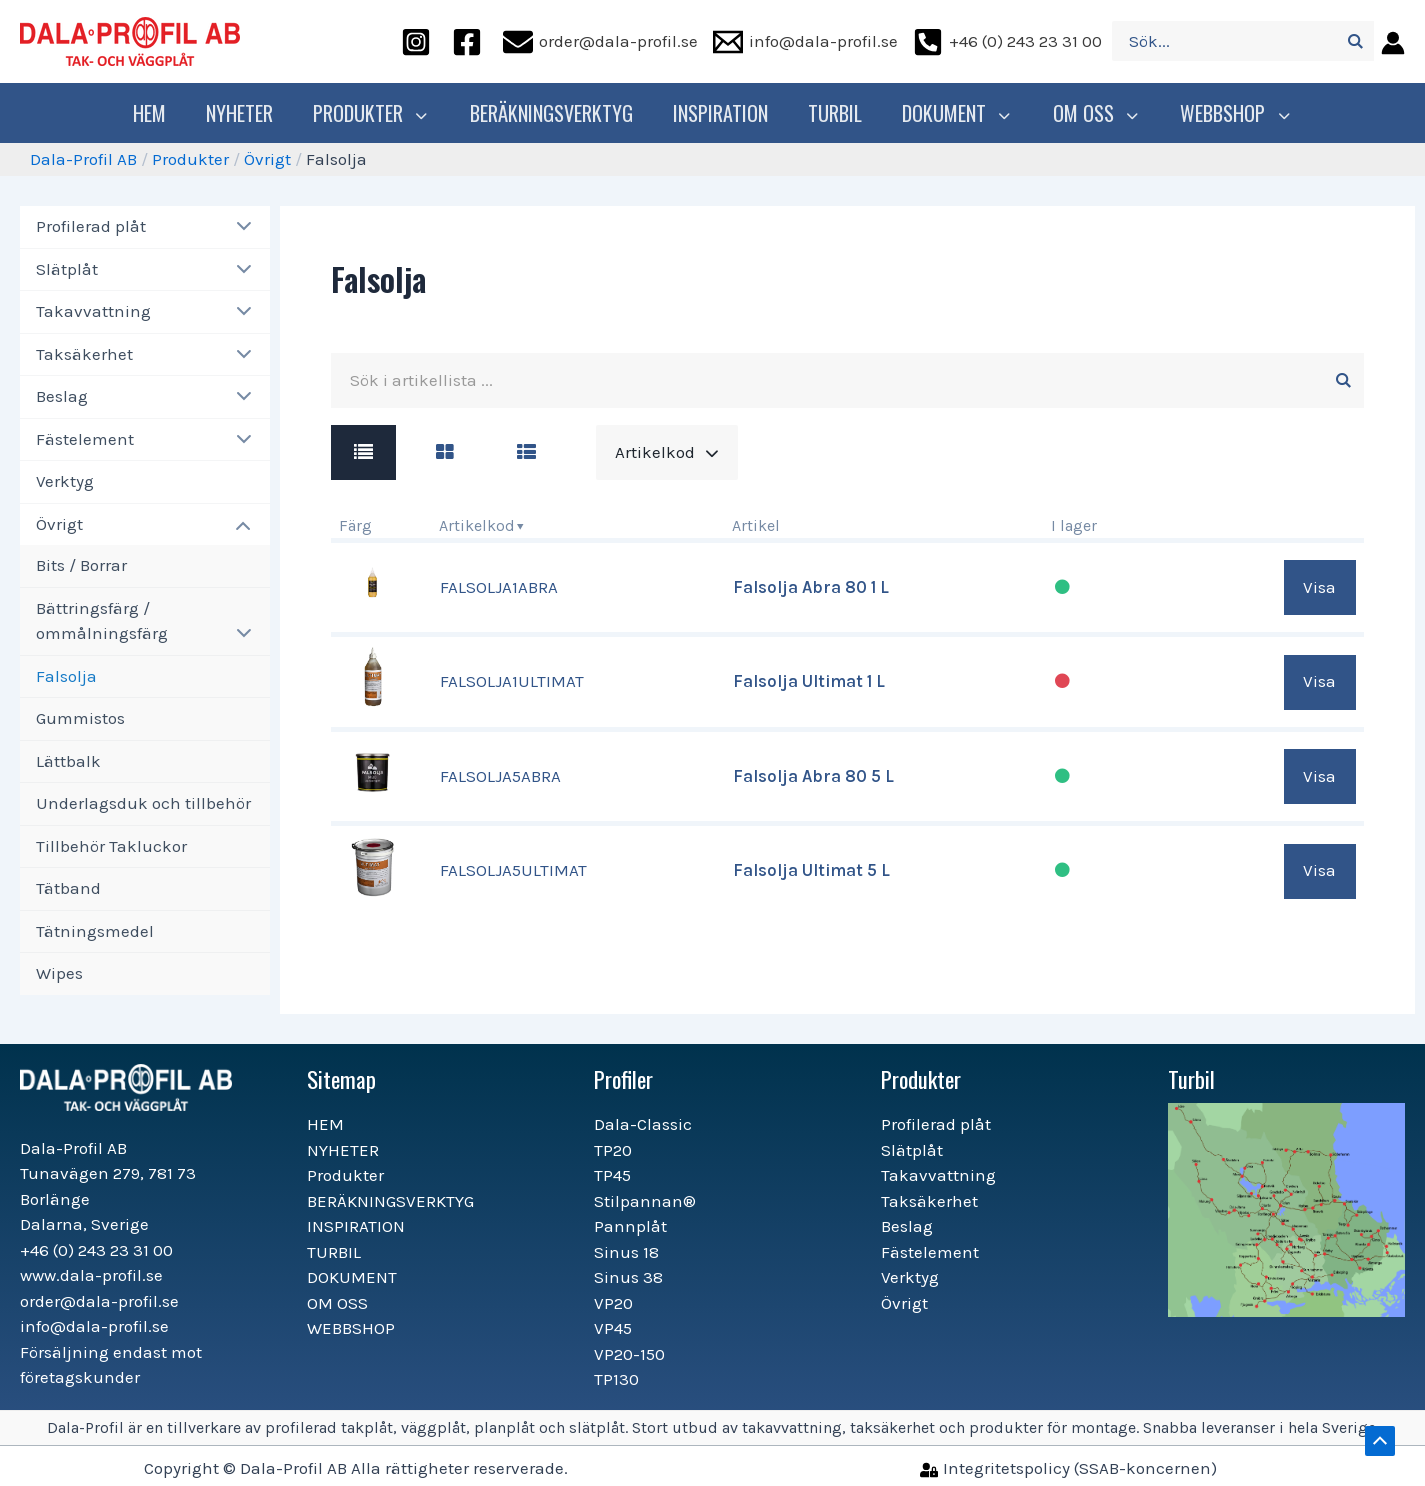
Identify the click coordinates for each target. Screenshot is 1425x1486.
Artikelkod (477, 525)
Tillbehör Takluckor (111, 846)
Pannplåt (630, 1226)
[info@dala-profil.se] (805, 41)
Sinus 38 (628, 1277)
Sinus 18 (626, 1252)
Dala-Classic (643, 1124)
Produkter (379, 113)
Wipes (59, 973)
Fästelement (85, 439)
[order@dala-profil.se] (600, 41)
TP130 (616, 1379)
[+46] (1007, 41)
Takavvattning (93, 311)
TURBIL (840, 113)
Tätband (68, 888)
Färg (355, 525)
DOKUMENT (960, 113)
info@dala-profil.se (94, 1326)
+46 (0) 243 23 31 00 (96, 1250)
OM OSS (1094, 113)
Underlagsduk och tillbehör (143, 803)
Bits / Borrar (81, 565)
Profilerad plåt (91, 226)
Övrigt (267, 159)
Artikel (756, 525)
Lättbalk (68, 761)
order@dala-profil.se (99, 1301)
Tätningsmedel (95, 931)
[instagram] (419, 41)
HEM (159, 113)
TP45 (612, 1175)
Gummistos (80, 718)
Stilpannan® (645, 1201)
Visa (1319, 587)
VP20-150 (629, 1354)
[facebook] (470, 41)
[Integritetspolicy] (1068, 1468)
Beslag (62, 396)
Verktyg (65, 481)
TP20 (613, 1150)
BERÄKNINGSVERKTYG (556, 113)
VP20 (613, 1303)
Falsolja (66, 676)
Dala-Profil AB (83, 159)
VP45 (613, 1328)
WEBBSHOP (1229, 113)
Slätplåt (67, 269)
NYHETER (249, 113)
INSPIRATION (725, 113)
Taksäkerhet (84, 354)
